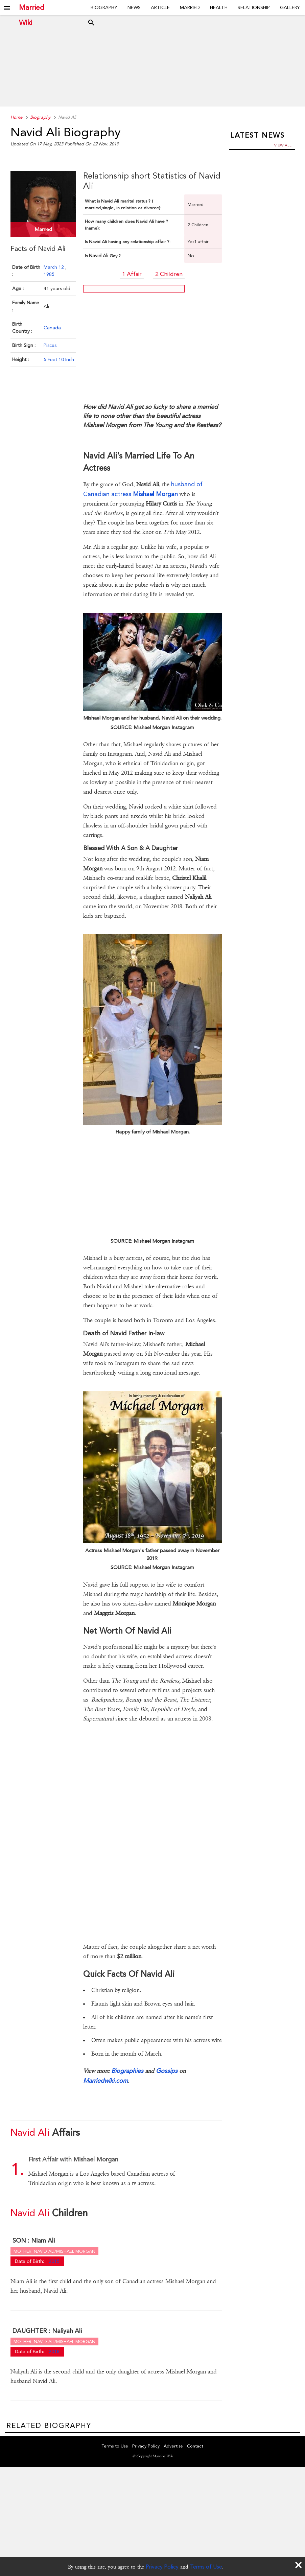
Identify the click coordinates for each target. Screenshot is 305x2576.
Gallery (290, 7)
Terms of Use (206, 2566)
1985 (49, 274)
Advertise (173, 2446)
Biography (104, 7)
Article (160, 7)
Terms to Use (115, 2446)
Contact (195, 2446)
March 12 (54, 267)
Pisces (50, 345)
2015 (54, 2261)
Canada (52, 327)
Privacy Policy (162, 2566)
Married (190, 7)
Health (219, 7)
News (134, 7)
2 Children (169, 274)
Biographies (127, 2070)
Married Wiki (31, 7)
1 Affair (132, 274)
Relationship (254, 7)
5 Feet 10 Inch (59, 359)
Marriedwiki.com (105, 2080)
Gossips (167, 2070)
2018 (54, 2351)
